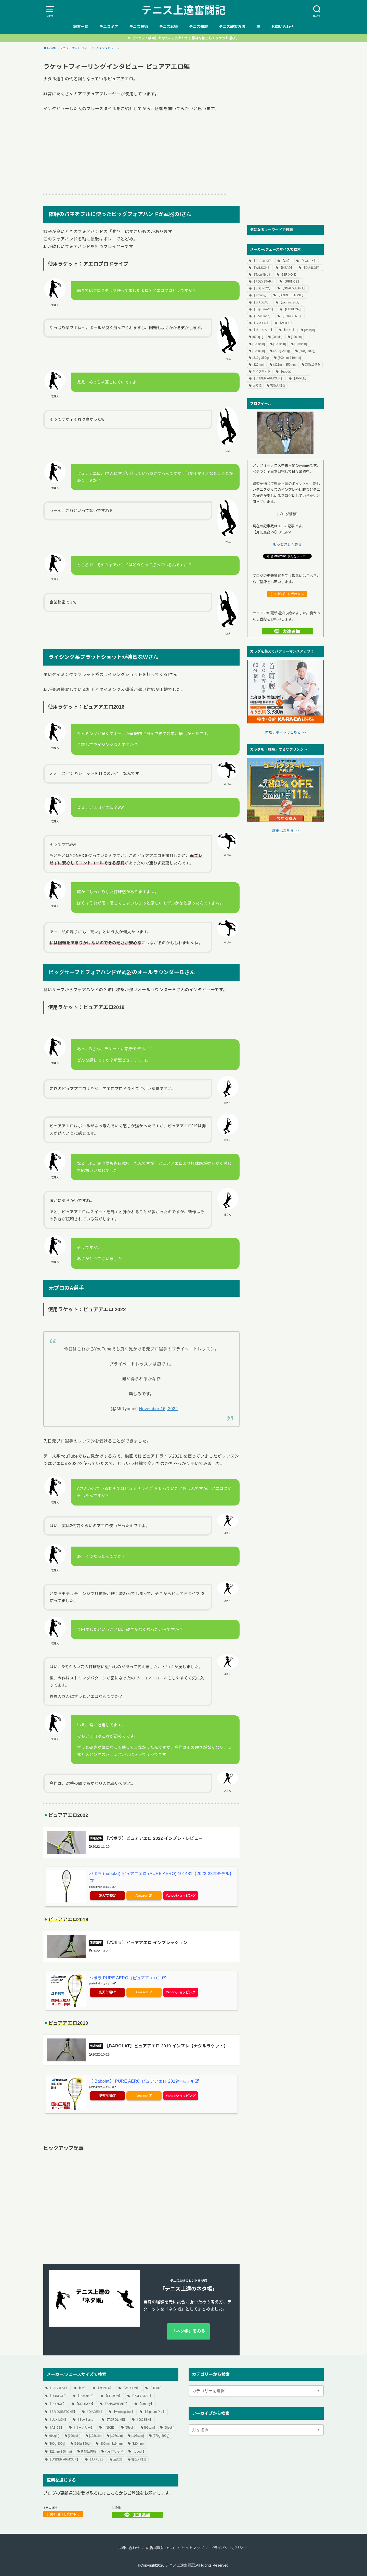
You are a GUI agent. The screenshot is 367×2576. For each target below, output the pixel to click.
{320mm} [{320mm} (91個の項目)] (258, 364)
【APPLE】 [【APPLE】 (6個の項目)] (300, 378)
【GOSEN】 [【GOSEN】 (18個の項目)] (260, 323)
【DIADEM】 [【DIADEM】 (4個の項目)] (261, 302)
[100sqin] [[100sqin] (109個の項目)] (258, 344)
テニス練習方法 (232, 27)
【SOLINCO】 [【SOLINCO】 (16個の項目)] (262, 288)
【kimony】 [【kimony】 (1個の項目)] (260, 295)
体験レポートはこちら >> (285, 732)
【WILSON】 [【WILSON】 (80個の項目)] (261, 268)
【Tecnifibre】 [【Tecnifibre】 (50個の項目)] (261, 274)
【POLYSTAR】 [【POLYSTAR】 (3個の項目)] (263, 281)
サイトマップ (193, 2548)
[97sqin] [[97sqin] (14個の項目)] (257, 337)
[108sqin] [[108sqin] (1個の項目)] (258, 351)
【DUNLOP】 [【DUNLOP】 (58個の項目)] (311, 268)
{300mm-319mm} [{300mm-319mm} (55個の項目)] (289, 358)
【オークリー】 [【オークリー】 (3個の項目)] (263, 330)
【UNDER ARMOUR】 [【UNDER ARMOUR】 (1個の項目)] (268, 378)
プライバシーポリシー (228, 2548)
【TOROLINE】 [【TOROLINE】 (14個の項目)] (292, 316)
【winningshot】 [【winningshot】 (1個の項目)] (290, 302)
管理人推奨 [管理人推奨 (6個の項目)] (277, 385)
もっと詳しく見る (287, 544)
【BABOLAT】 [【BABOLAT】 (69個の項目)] (262, 261)
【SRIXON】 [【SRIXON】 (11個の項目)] (289, 274)
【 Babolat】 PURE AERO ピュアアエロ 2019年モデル (142, 2081)
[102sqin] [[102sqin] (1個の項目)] (279, 344)
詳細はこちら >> (285, 830)
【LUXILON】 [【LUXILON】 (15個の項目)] (292, 309)
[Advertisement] (86, 156)
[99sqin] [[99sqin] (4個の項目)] (296, 337)
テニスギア (108, 27)
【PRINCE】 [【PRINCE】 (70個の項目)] (291, 281)
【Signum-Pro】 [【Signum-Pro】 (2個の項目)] (263, 309)
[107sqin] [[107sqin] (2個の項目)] (300, 344)
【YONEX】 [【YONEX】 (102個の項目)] (308, 261)
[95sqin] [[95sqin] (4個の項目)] (309, 330)
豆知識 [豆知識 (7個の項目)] (256, 385)
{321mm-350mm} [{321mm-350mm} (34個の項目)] (285, 364)
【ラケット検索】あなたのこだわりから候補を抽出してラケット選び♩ (185, 38)
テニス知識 (198, 27)
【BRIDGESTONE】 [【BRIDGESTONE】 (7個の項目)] (291, 295)
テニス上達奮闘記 (183, 10)
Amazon (141, 1895)
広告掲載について (161, 2548)
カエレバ (108, 1886)
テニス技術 (138, 27)
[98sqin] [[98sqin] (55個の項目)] (277, 337)
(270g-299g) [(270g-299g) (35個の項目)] (281, 351)
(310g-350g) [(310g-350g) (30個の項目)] (260, 358)
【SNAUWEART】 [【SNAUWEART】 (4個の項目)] (293, 288)
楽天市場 (105, 1895)
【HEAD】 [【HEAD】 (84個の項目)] (286, 268)
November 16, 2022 (158, 1408)
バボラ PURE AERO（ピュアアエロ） (125, 1977)
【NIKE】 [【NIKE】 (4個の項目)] (289, 330)
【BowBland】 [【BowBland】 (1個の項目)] (262, 316)
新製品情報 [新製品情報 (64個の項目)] (313, 364)
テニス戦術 (168, 27)
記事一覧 (80, 27)
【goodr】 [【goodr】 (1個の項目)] (286, 371)
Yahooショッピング (180, 1895)
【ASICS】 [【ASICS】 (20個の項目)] (285, 323)
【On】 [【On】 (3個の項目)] (286, 261)
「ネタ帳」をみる (188, 2331)
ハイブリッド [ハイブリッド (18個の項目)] (261, 371)
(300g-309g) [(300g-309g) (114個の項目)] (307, 351)
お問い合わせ (282, 27)
